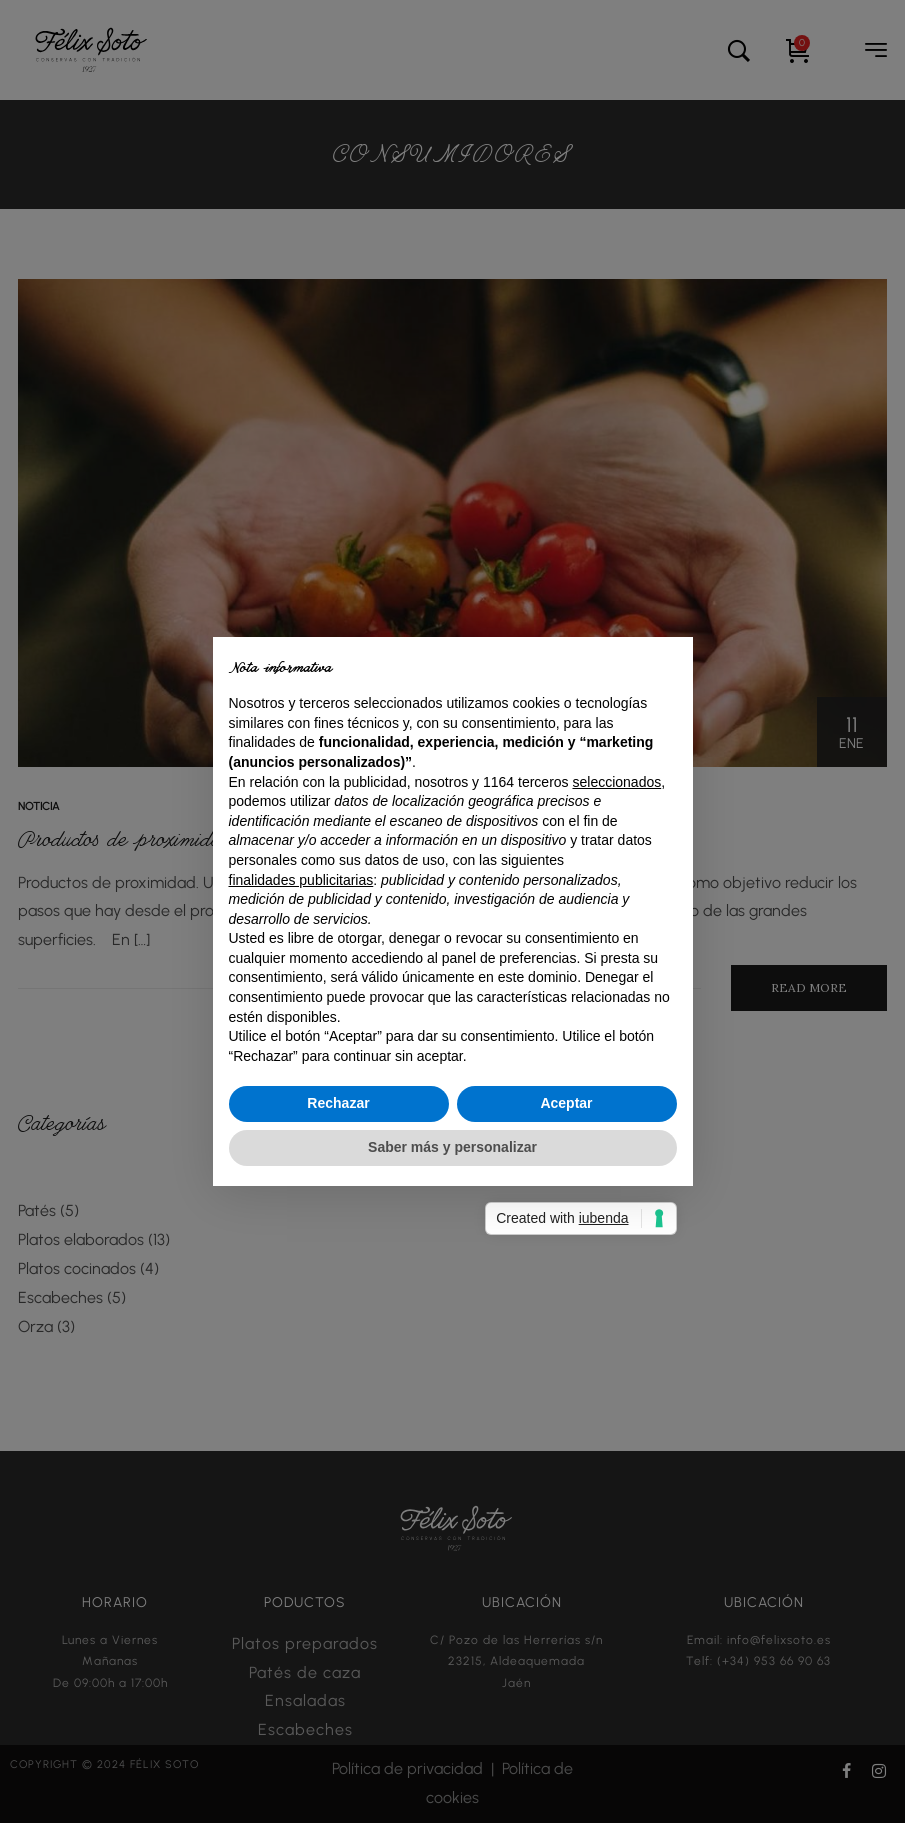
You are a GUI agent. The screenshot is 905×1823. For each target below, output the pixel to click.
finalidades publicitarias (301, 880)
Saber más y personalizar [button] (452, 1147)
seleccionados (616, 782)
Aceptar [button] (566, 1103)
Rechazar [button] (338, 1103)
